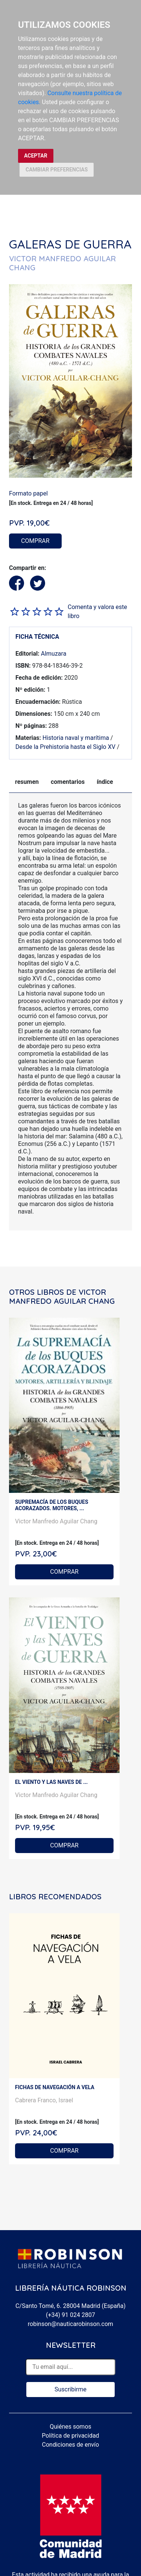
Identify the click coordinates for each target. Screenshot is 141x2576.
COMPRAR (35, 540)
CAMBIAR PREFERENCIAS (57, 170)
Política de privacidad (70, 2435)
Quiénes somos (70, 2426)
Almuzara (54, 653)
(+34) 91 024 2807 (70, 2314)
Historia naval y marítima (75, 737)
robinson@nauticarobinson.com (70, 2323)
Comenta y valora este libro (97, 611)
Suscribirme (70, 2389)
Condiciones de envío (70, 2444)
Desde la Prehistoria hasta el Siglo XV (65, 746)
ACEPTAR (35, 156)
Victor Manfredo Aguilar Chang (56, 1521)
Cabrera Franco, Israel (44, 2100)
